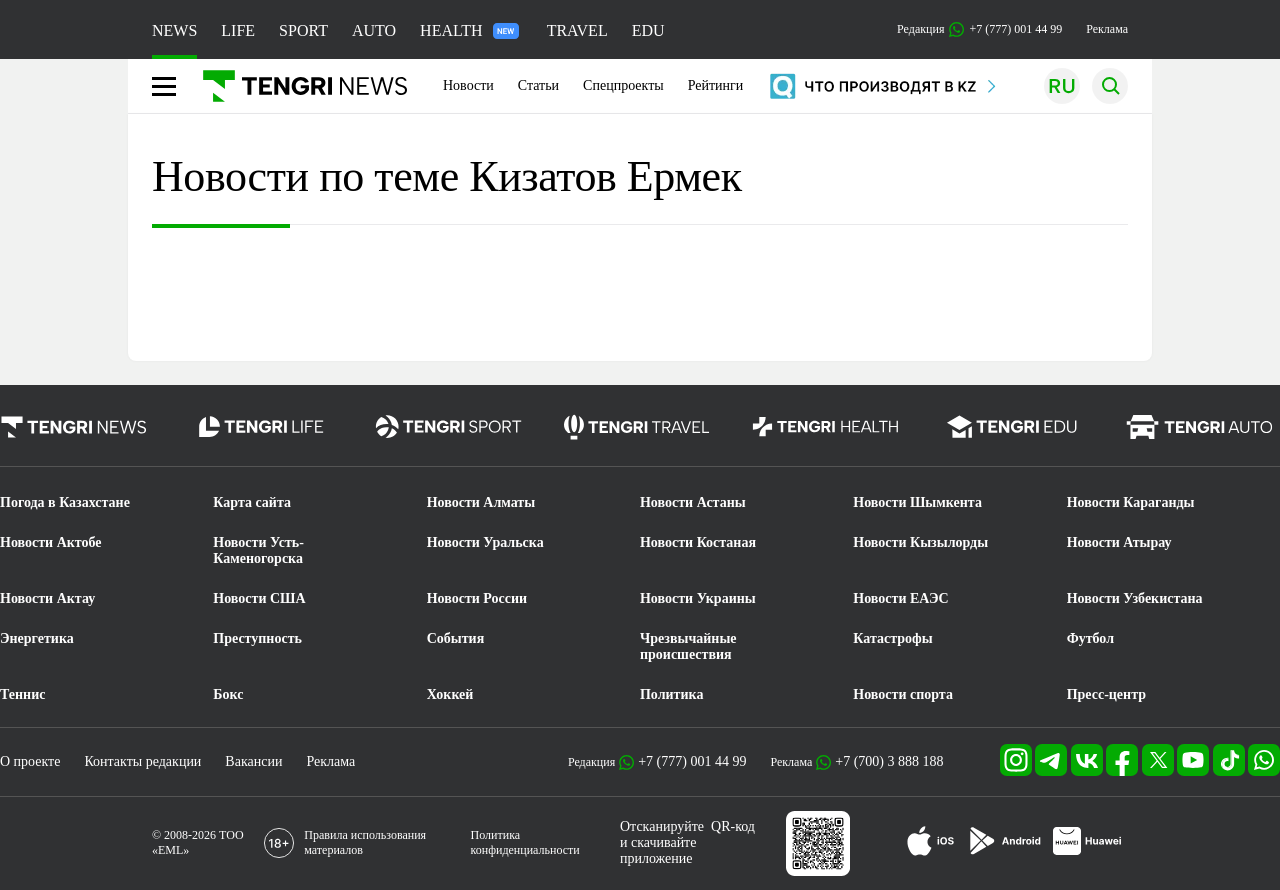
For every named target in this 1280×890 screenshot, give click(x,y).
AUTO (374, 30)
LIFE (238, 30)
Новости (468, 85)
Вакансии (253, 761)
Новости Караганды (1131, 502)
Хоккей (450, 694)
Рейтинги (716, 85)
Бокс (228, 694)
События (456, 638)
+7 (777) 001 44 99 (692, 761)
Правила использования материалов (365, 842)
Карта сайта (252, 502)
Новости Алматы (481, 502)
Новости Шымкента (917, 502)
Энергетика (37, 638)
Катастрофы (892, 638)
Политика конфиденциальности (525, 842)
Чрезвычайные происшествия (688, 646)
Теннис (22, 694)
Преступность (257, 638)
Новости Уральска (485, 542)
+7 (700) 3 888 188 (889, 761)
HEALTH (469, 30)
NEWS (174, 30)
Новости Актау (47, 598)
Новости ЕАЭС (900, 598)
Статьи (538, 85)
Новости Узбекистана (1135, 598)
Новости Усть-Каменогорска (258, 550)
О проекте (30, 761)
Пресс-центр (1106, 694)
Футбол (1090, 638)
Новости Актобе (51, 542)
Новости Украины (698, 598)
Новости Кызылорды (920, 542)
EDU (648, 30)
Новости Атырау (1119, 542)
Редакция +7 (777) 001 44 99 (979, 29)
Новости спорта (903, 694)
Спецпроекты (623, 85)
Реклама (1107, 29)
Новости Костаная (698, 542)
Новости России (477, 598)
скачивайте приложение (658, 850)
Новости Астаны (693, 502)
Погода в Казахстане (65, 502)
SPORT (303, 30)
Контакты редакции (142, 761)
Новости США (259, 598)
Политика (671, 694)
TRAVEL (577, 30)
